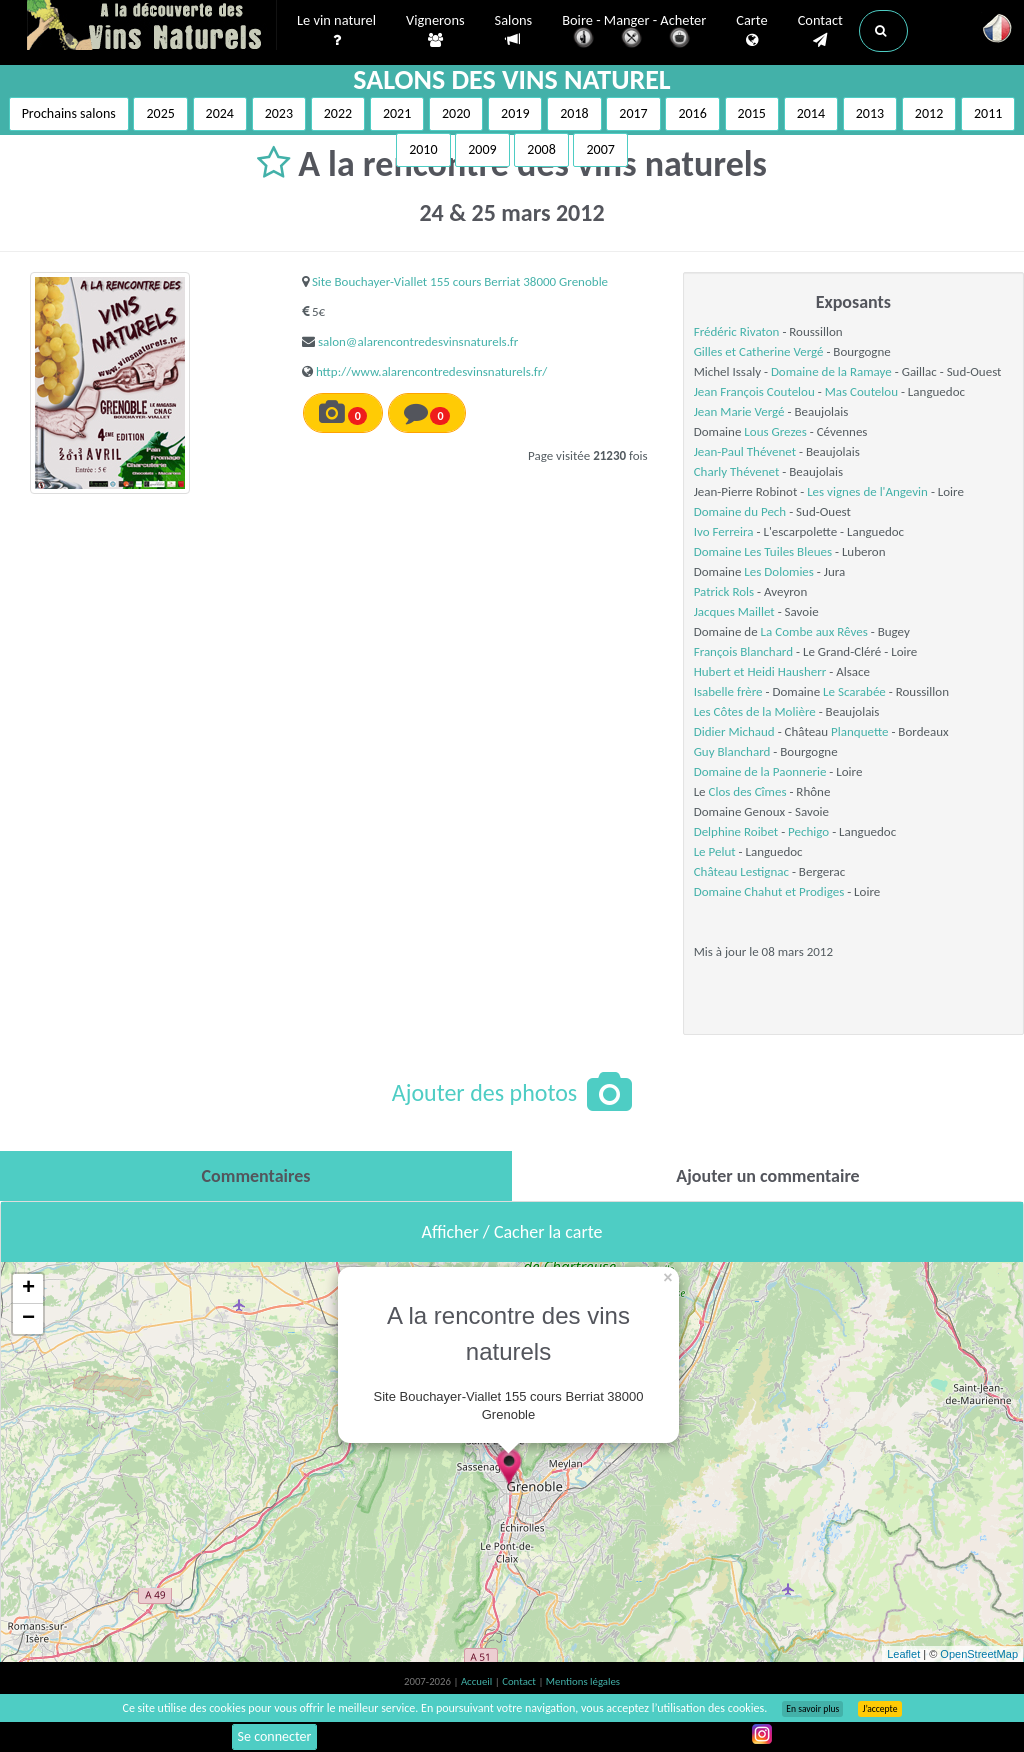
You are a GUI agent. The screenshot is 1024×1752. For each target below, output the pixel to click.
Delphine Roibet (736, 831)
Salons (514, 30)
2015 (752, 113)
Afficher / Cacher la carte (512, 1232)
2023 (279, 113)
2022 (338, 113)
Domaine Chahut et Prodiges (769, 891)
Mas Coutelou (861, 391)
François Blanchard (743, 651)
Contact (820, 31)
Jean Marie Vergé (739, 411)
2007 (600, 149)
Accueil (478, 1681)
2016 (692, 113)
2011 (988, 113)
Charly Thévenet (737, 471)
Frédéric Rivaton (737, 331)
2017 (633, 113)
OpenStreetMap (979, 1654)
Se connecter (275, 1736)
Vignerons (435, 31)
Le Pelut (715, 851)
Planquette (859, 731)
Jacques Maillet (734, 611)
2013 (870, 113)
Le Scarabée (854, 691)
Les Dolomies (779, 571)
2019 (515, 113)
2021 (397, 113)
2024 (220, 113)
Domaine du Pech (740, 511)
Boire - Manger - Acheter (634, 32)
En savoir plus (812, 1709)
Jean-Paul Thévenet (745, 451)
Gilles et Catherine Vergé (759, 351)
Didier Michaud (734, 731)
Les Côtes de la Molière (755, 711)
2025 (160, 113)
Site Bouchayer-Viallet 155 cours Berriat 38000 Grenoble (460, 281)
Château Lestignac (741, 871)
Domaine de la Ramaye (831, 371)
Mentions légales (583, 1681)
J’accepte (879, 1709)
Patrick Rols (724, 591)
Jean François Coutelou (754, 391)
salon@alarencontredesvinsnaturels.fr (418, 341)
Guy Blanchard (732, 751)
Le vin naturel (336, 31)
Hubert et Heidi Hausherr (760, 671)
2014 (811, 113)
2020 (456, 113)
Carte (751, 31)
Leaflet (903, 1654)
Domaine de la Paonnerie (760, 771)
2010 (423, 149)
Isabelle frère (728, 691)
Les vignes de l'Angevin (867, 491)
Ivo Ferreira (724, 531)
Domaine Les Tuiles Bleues (763, 551)
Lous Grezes (775, 431)
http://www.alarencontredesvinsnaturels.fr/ (432, 371)
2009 (482, 149)
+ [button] (28, 1289)
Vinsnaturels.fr (152, 27)
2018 (574, 113)
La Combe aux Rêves (814, 631)
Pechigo (808, 831)
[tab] (256, 1176)
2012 (929, 113)
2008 (541, 149)
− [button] (28, 1319)
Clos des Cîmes (748, 791)
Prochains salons (69, 113)
